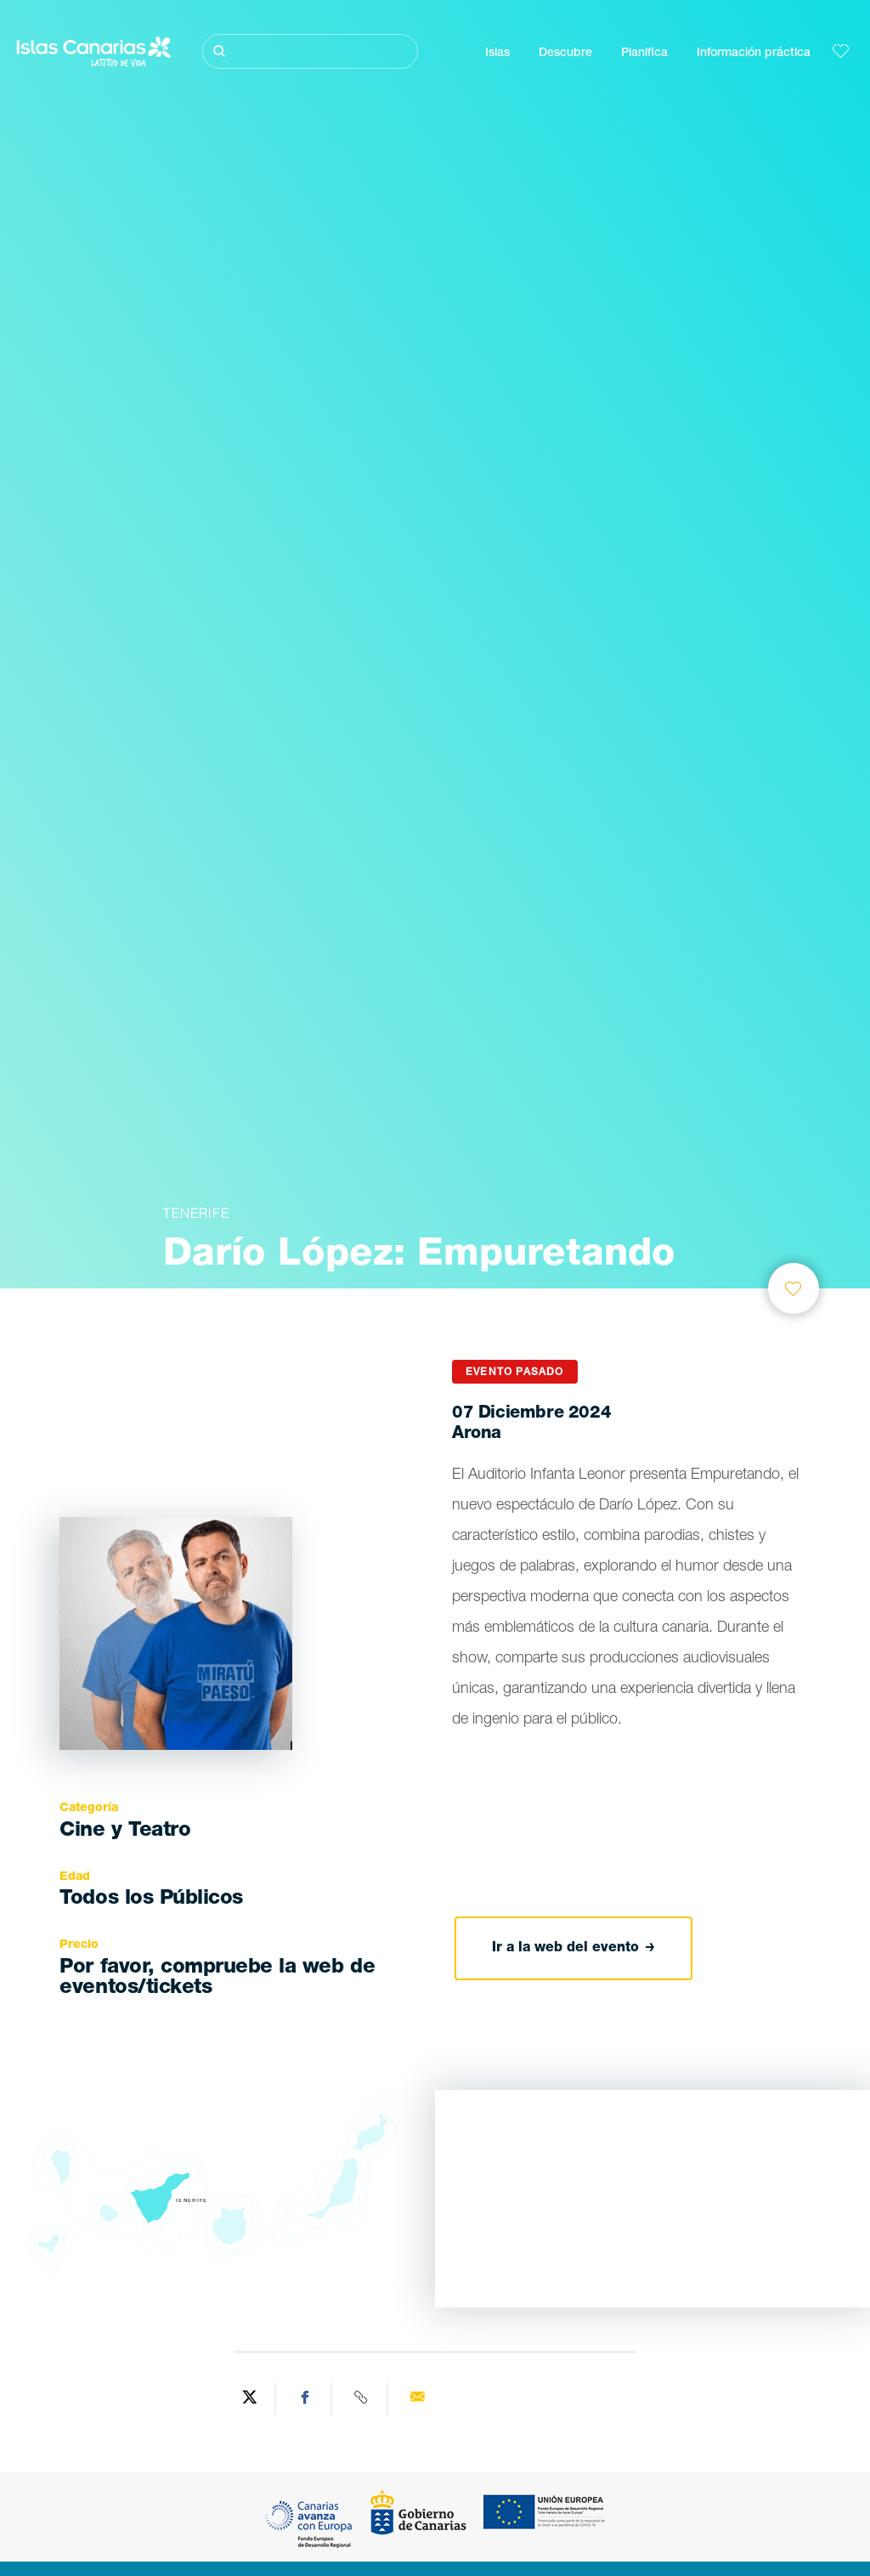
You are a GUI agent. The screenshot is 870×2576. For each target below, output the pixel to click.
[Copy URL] (362, 2398)
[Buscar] (310, 51)
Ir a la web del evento (573, 1949)
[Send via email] (417, 2398)
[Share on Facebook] (306, 2398)
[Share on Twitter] (249, 2398)
